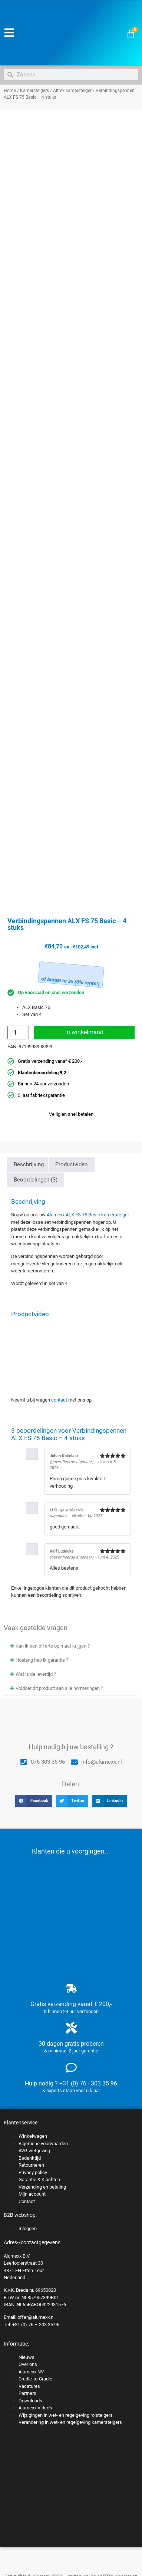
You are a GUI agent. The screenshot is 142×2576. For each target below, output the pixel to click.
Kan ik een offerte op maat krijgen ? (53, 1646)
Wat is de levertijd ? (36, 1674)
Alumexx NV (31, 2372)
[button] (71, 1646)
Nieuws (26, 2357)
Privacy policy (33, 2172)
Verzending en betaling (42, 2187)
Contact (27, 2201)
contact (59, 1400)
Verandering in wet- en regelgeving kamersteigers (70, 2422)
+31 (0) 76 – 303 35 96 (35, 2324)
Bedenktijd (30, 2158)
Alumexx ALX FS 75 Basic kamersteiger (88, 1214)
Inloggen (28, 2228)
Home (10, 90)
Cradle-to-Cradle (35, 2379)
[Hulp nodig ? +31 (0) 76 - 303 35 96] (71, 2067)
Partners (27, 2393)
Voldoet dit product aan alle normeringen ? (59, 1688)
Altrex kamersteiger (72, 90)
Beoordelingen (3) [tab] (35, 1179)
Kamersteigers (34, 90)
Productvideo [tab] (71, 1164)
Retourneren (31, 2165)
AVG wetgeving (34, 2150)
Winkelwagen (33, 2136)
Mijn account (32, 2194)
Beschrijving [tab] (29, 1164)
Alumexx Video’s (35, 2408)
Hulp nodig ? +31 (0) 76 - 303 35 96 (71, 2083)
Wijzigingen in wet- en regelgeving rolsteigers (66, 2415)
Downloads (30, 2400)
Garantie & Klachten (39, 2179)
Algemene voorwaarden (43, 2143)
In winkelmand (84, 1032)
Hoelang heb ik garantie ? (42, 1660)
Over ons (28, 2364)
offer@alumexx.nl (36, 2317)
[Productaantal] (18, 1032)
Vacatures (29, 2386)
